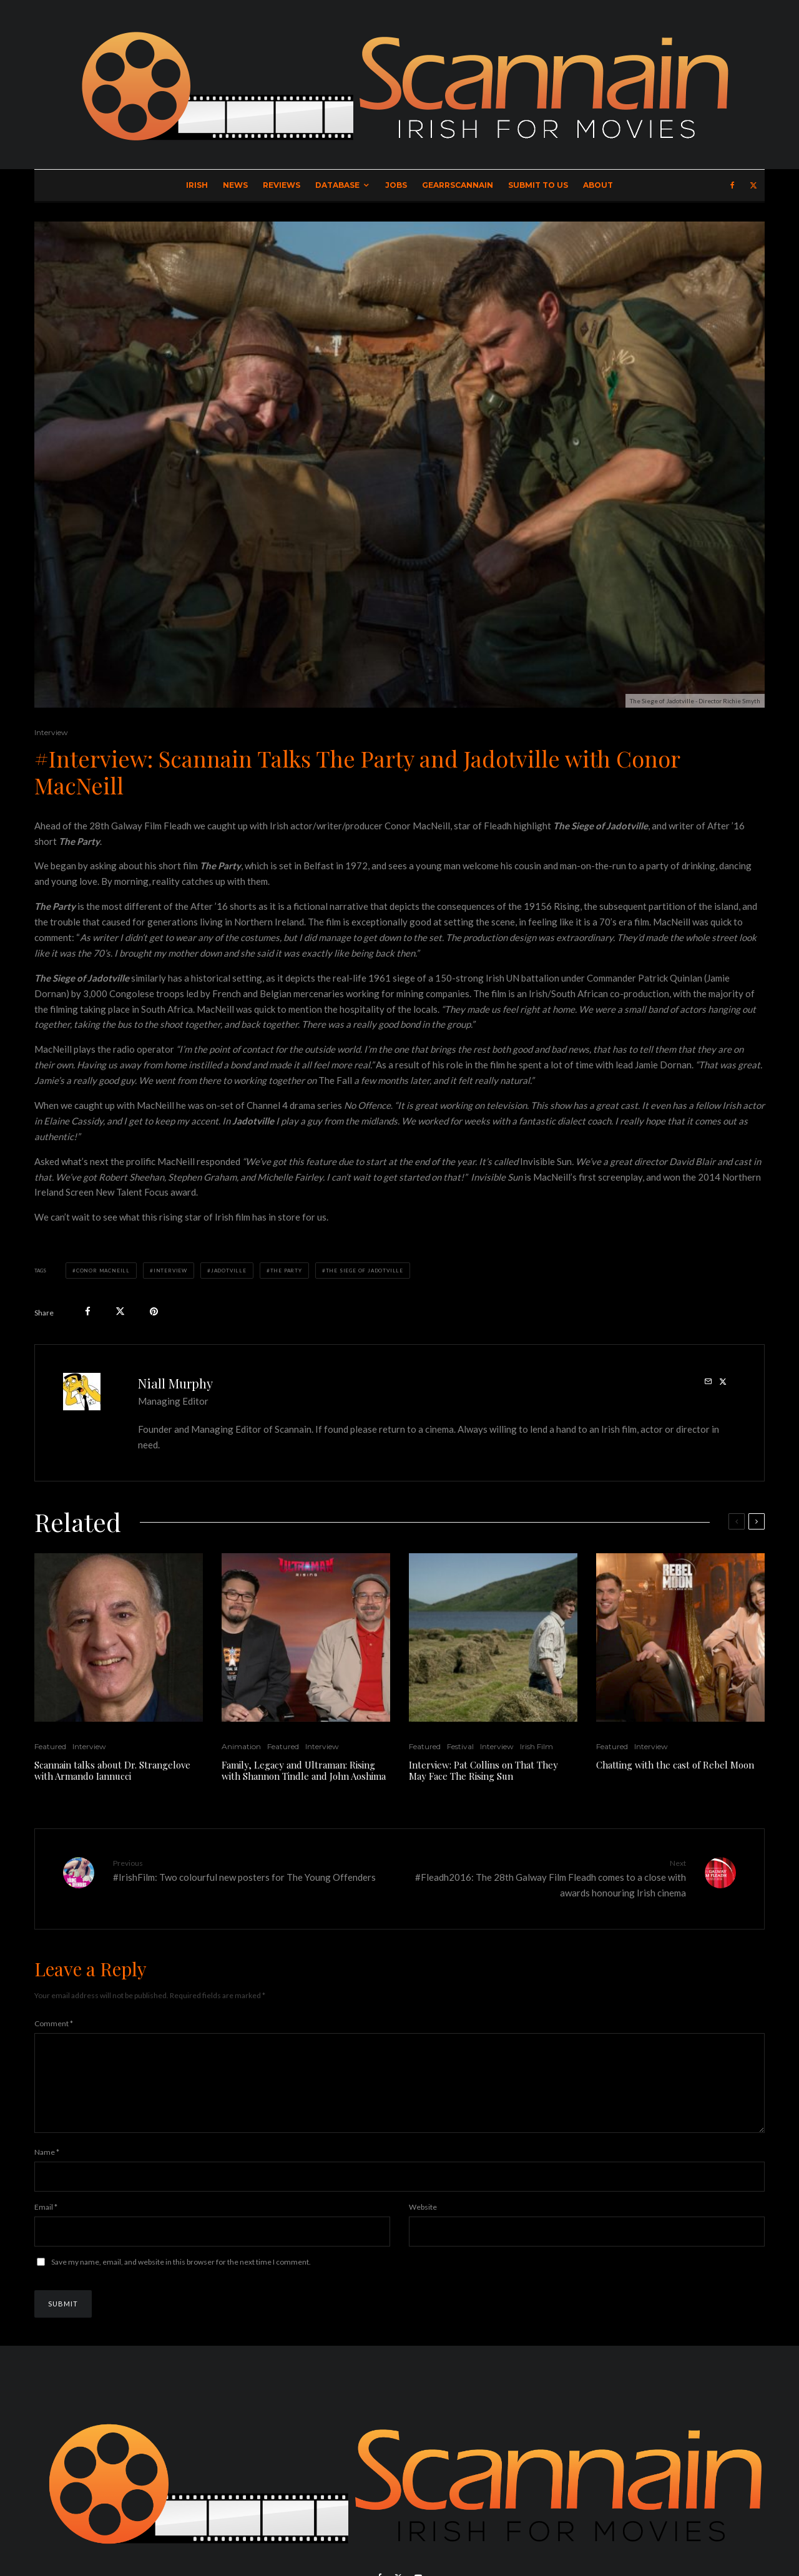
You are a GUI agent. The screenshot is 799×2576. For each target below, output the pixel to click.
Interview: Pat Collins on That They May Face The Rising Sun (483, 1770)
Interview (51, 732)
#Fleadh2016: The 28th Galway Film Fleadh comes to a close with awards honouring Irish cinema (547, 1877)
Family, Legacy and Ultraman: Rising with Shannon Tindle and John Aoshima (304, 1770)
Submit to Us (538, 185)
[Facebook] (732, 185)
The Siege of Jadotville (364, 1270)
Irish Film (536, 1746)
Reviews (281, 185)
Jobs (396, 185)
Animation (241, 1746)
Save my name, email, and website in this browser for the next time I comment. (181, 2276)
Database (337, 185)
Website (423, 2222)
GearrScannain (457, 185)
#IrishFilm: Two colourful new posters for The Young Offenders (251, 1870)
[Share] (88, 1311)
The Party (286, 1270)
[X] (753, 185)
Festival (460, 1746)
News (235, 185)
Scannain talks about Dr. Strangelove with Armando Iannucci (112, 1770)
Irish (197, 185)
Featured (50, 1746)
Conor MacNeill (103, 1270)
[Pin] (154, 1311)
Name (46, 2167)
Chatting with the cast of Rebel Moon (675, 1764)
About (598, 185)
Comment (53, 2023)
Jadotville (229, 1270)
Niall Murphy (175, 1383)
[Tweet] (120, 1311)
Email (45, 2222)
